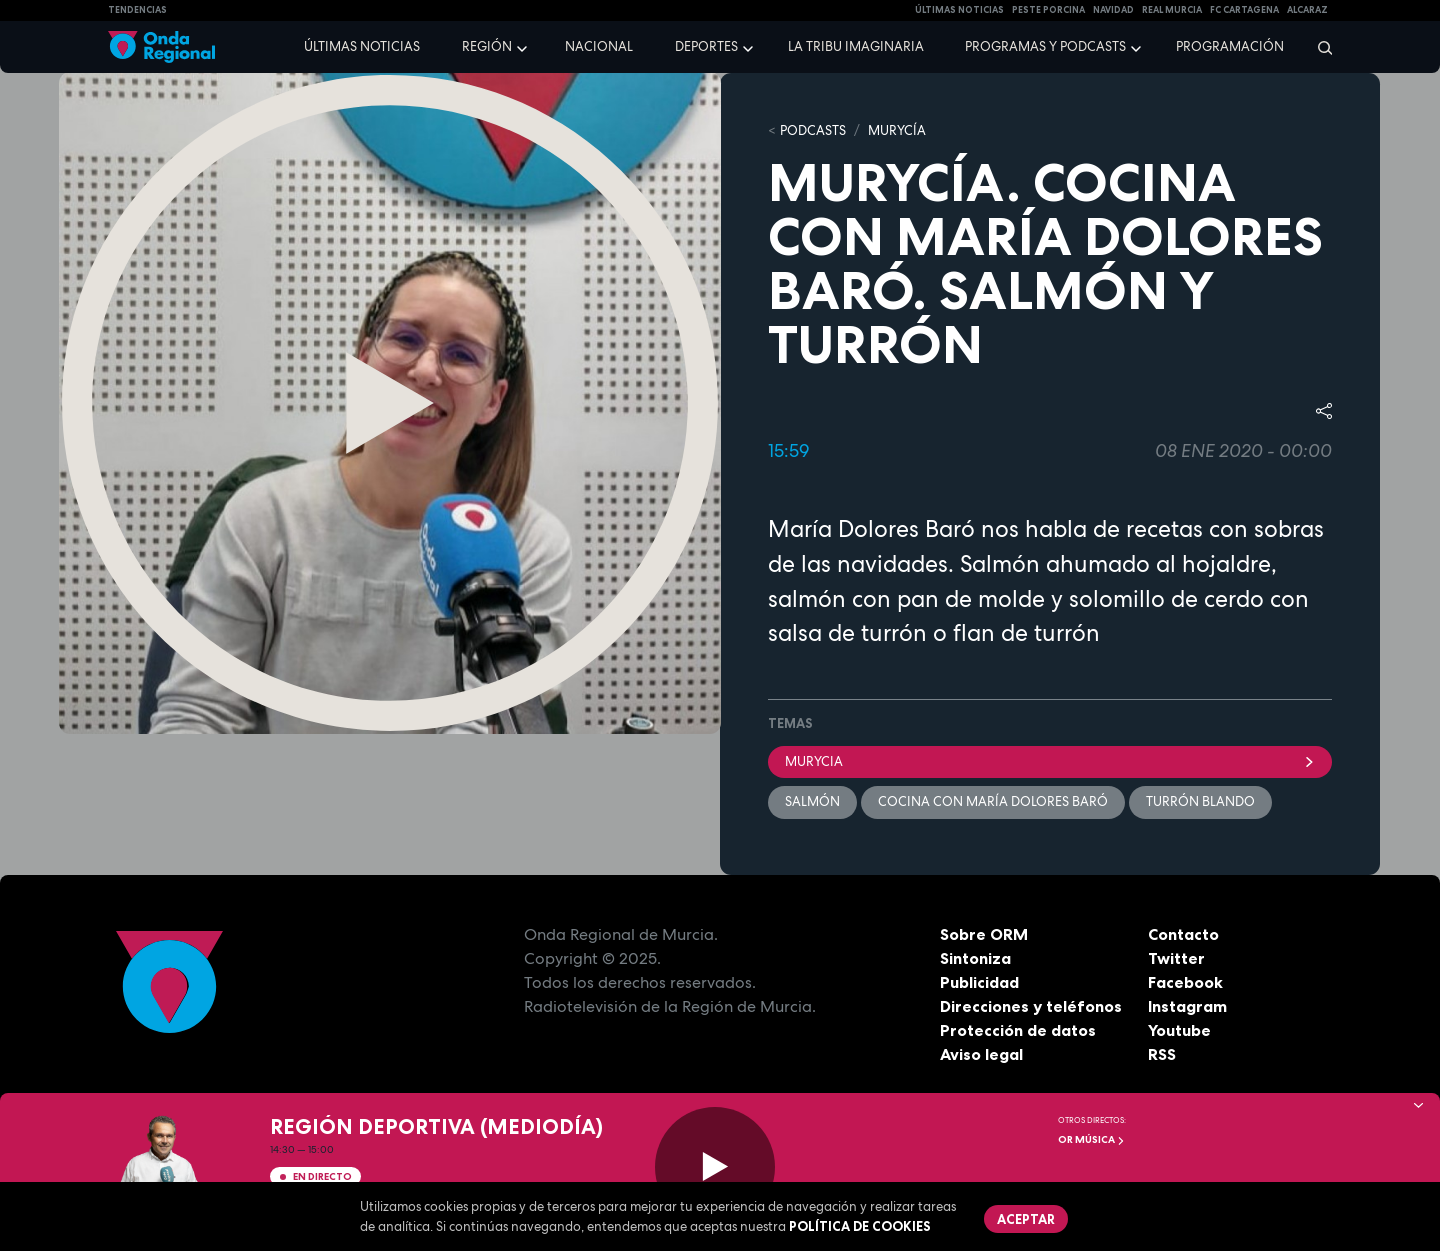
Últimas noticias (362, 46)
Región (487, 46)
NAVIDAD (1113, 10)
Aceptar (1026, 1219)
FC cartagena (1244, 10)
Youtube (1179, 1030)
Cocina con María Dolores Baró (993, 801)
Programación (1230, 46)
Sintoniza (975, 958)
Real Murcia (1172, 10)
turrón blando (1200, 801)
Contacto (1183, 934)
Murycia (1050, 761)
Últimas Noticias (959, 10)
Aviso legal (981, 1054)
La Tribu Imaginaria (856, 46)
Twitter (1176, 958)
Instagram (1187, 1006)
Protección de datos (1018, 1030)
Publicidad (979, 982)
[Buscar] (1318, 47)
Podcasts (813, 130)
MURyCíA (897, 130)
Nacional (599, 46)
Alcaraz (1307, 10)
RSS (1162, 1054)
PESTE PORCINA (1048, 10)
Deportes (706, 46)
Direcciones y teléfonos (1031, 1006)
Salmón (812, 801)
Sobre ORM (984, 934)
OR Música (1091, 1139)
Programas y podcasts (1045, 46)
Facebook (1185, 982)
